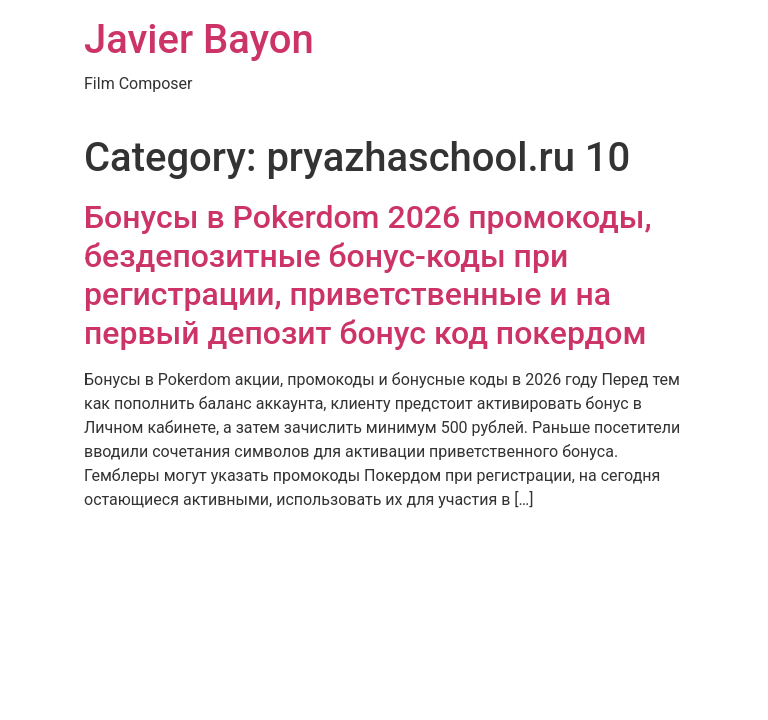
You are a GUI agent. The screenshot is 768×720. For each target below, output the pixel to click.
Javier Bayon (199, 39)
